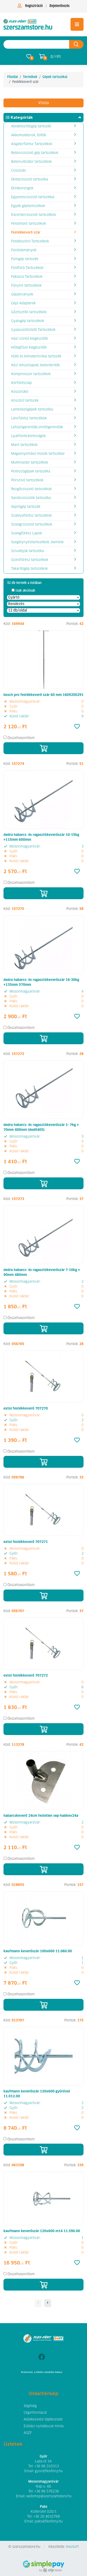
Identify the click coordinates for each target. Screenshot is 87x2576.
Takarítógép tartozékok (29, 568)
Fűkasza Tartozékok (26, 276)
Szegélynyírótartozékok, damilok (37, 542)
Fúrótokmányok (23, 250)
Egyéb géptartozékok (28, 206)
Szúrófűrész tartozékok (29, 560)
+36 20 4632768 (46, 2516)
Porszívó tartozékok (27, 480)
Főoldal (12, 77)
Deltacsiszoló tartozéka (29, 179)
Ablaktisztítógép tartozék (31, 126)
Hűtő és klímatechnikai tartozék (36, 356)
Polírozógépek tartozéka (30, 471)
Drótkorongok (22, 188)
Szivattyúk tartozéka (27, 551)
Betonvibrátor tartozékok (31, 161)
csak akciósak (25, 590)
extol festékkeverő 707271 (25, 1542)
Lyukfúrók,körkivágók (28, 436)
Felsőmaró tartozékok (28, 223)
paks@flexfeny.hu (49, 2521)
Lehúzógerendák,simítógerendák (37, 427)
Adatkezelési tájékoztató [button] (43, 2419)
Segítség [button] (30, 2406)
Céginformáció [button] (35, 2412)
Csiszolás (18, 170)
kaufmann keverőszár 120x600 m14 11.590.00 (41, 2231)
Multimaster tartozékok (29, 462)
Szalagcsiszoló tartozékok (31, 524)
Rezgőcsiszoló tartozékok (31, 489)
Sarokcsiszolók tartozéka (31, 498)
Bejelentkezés (59, 6)
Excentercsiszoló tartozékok (33, 215)
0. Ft (56, 56)
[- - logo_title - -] (47, 2303)
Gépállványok (22, 294)
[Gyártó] (43, 597)
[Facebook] (41, 2357)
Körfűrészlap (21, 383)
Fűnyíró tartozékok (26, 285)
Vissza (43, 103)
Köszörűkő (19, 391)
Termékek (30, 77)
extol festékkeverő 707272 (25, 1675)
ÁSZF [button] (28, 2433)
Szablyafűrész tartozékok (31, 515)
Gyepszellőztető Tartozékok (33, 330)
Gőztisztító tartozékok (28, 312)
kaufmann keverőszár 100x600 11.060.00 (37, 1951)
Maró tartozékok (24, 445)
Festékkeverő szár (25, 232)
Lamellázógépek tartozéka (32, 409)
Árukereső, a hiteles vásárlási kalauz (41, 2372)
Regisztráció (34, 6)
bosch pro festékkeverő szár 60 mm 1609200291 (43, 695)
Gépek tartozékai (54, 77)
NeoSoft (72, 2547)
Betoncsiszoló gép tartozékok (34, 153)
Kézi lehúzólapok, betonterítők (35, 365)
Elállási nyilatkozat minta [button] (44, 2426)
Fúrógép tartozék (24, 259)
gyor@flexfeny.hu (49, 2471)
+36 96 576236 (46, 2491)
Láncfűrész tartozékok (29, 418)
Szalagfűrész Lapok (26, 533)
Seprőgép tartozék (25, 506)
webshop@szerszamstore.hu (48, 2496)
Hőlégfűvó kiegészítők (29, 347)
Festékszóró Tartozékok (30, 241)
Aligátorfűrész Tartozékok (31, 144)
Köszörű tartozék (25, 400)
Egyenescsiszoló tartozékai (32, 197)
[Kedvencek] (77, 727)
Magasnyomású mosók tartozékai (37, 453)
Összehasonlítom (21, 737)
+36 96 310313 (46, 2466)
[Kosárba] (43, 748)
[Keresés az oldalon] (36, 44)
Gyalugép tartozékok (27, 321)
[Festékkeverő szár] (27, 24)
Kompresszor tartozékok (31, 374)
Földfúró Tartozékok (27, 268)
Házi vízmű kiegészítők (29, 338)
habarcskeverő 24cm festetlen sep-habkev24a (40, 1815)
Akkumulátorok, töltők (28, 135)
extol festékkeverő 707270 (25, 1408)
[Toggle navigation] (77, 24)
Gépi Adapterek (23, 303)
